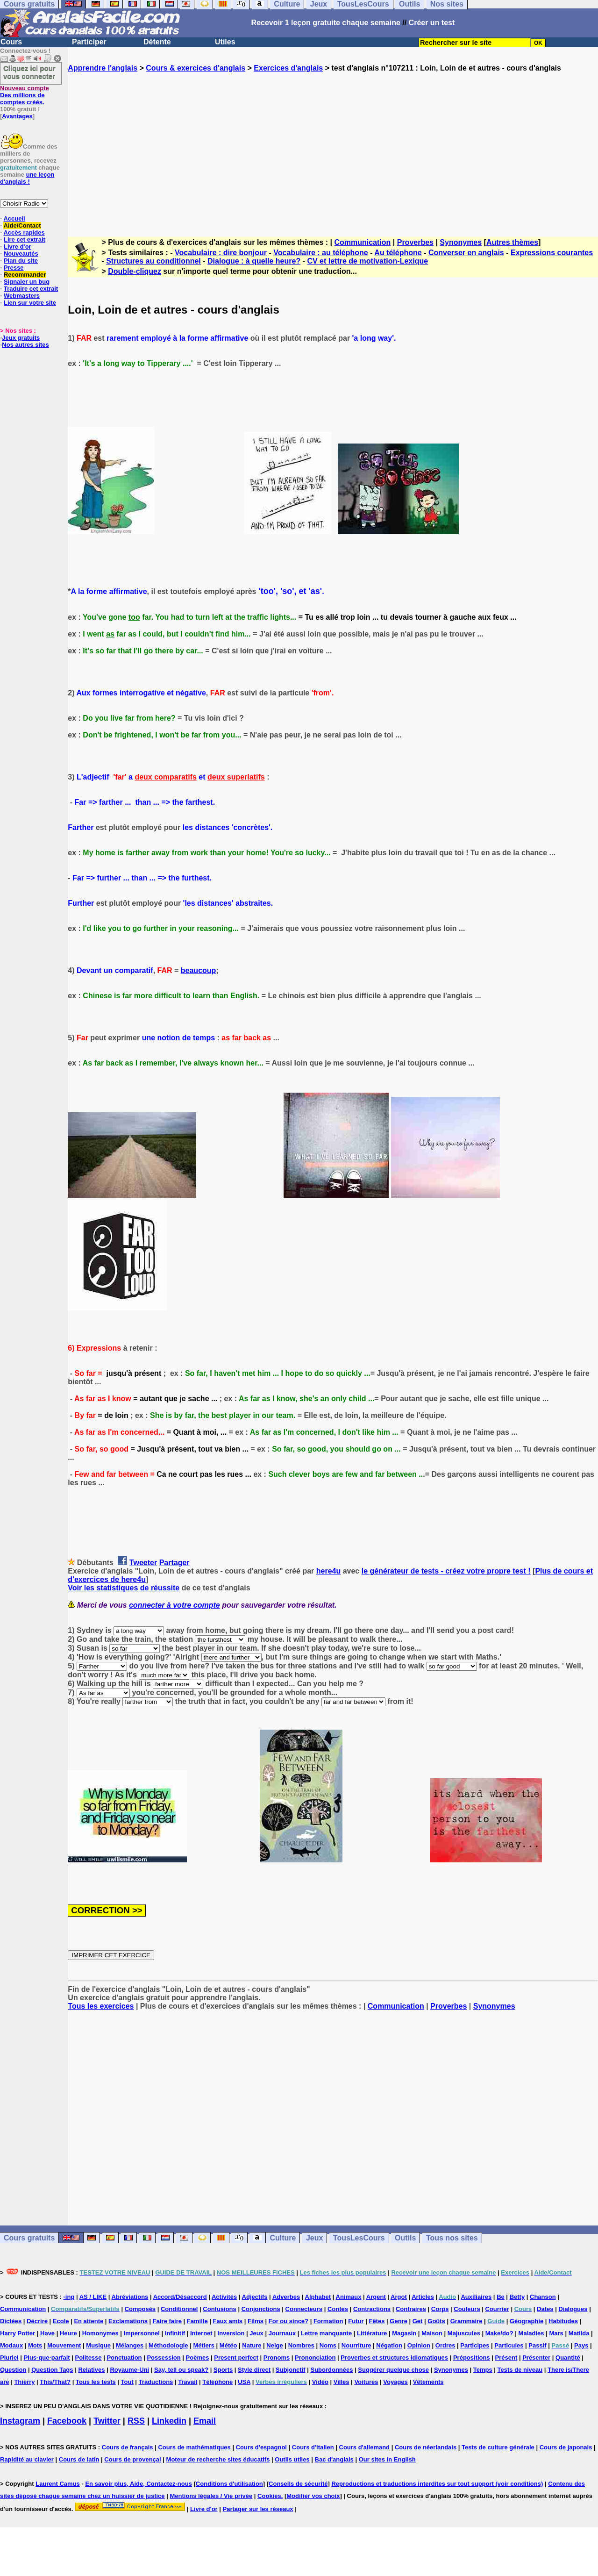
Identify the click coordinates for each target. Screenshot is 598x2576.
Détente (157, 42)
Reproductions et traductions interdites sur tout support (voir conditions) (437, 2483)
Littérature (372, 2333)
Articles (423, 2296)
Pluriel (9, 2357)
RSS (136, 2421)
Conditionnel (179, 2308)
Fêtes (376, 2321)
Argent (376, 2296)
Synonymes (461, 242)
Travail (187, 2381)
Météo (228, 2345)
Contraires (411, 2308)
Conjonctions (261, 2308)
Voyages (395, 2381)
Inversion (231, 2333)
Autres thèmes (512, 242)
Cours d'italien (313, 2447)
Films (255, 2321)
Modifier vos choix (313, 2495)
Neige (274, 2345)
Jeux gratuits (21, 337)
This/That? (55, 2381)
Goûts (436, 2321)
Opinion (418, 2345)
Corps (440, 2308)
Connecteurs (303, 2308)
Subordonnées (331, 2369)
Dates (545, 2308)
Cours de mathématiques (194, 2447)
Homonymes (100, 2333)
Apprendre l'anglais (102, 68)
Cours (11, 42)
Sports (223, 2369)
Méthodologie (168, 2345)
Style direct (254, 2369)
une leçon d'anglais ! (27, 178)
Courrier (497, 2308)
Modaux (11, 2345)
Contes (337, 2308)
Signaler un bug (27, 281)
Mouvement (64, 2345)
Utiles (225, 42)
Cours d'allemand (364, 2447)
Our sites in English (387, 2459)
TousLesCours (359, 2238)
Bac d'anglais (334, 2459)
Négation (389, 2345)
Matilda (579, 2333)
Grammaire (466, 2321)
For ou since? (288, 2321)
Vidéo (320, 2381)
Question (13, 2369)
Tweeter (143, 1563)
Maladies (531, 2333)
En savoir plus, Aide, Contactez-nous (138, 2483)
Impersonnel (142, 2333)
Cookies (269, 2495)
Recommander (25, 274)
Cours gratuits (29, 2238)
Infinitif (175, 2333)
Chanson (543, 2296)
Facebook (66, 2421)
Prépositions (471, 2357)
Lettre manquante (326, 2333)
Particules (508, 2345)
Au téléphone (397, 253)
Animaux (349, 2296)
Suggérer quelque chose (393, 2369)
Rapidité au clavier (27, 2459)
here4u (328, 1571)
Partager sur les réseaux (258, 2508)
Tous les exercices (101, 2006)
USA (244, 2381)
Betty (517, 2296)
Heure (68, 2333)
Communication (362, 242)
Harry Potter (17, 2333)
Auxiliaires (476, 2296)
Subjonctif (291, 2369)
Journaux (282, 2333)
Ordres (445, 2345)
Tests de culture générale (498, 2447)
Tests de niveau (520, 2369)
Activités (224, 2296)
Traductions (156, 2381)
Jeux (314, 2238)
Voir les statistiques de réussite (123, 1588)
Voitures (366, 2381)
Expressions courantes (552, 253)
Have (47, 2333)
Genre (398, 2321)
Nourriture (356, 2345)
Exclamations (128, 2321)
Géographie (526, 2321)
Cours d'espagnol (261, 2447)
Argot (399, 2296)
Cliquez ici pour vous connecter (29, 72)
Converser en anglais (466, 253)
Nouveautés (21, 253)
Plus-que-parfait (47, 2357)
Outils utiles (292, 2459)
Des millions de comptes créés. (24, 95)
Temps (482, 2369)
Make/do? (499, 2333)
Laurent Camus (58, 2483)
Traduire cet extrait (31, 288)
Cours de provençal (132, 2459)
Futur (355, 2321)
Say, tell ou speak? (181, 2369)
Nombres (301, 2345)
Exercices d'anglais (288, 68)
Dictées (10, 2321)
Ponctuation (124, 2357)
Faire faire (167, 2321)
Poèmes (197, 2357)
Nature (251, 2345)
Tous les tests (96, 2381)
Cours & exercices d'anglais (195, 68)
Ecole (61, 2321)
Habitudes (563, 2321)
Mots (35, 2345)
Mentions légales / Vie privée (211, 2495)
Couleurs (467, 2308)
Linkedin (169, 2421)
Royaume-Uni (129, 2369)
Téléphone (217, 2381)
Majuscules (464, 2333)
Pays (581, 2345)
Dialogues (572, 2308)
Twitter (107, 2421)
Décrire (37, 2321)
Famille (197, 2321)
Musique (98, 2345)
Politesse (88, 2357)
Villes (341, 2381)
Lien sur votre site (30, 302)
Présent (506, 2357)
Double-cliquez (134, 271)
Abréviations (130, 2296)
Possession (163, 2357)
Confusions (219, 2308)
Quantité (567, 2357)
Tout (127, 2381)
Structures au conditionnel (153, 261)
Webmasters (22, 295)
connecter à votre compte (174, 1605)
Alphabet (318, 2296)
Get (418, 2321)
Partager (174, 1563)
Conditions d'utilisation (229, 2483)
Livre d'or (17, 246)
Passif (537, 2345)
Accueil (14, 218)
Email (204, 2421)
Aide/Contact (22, 225)
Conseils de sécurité (298, 2483)
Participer (89, 42)
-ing (68, 2296)
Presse (14, 267)
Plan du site (21, 260)
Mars (556, 2333)
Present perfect (236, 2357)
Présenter (536, 2357)
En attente (88, 2321)
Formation (328, 2321)
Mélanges (129, 2345)
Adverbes (286, 2296)
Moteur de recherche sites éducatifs (218, 2459)
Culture (283, 2238)
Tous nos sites (452, 2238)
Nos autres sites (25, 344)
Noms (328, 2345)
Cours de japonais (566, 2447)
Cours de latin (79, 2459)
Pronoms (276, 2357)
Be (501, 2296)
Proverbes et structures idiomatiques (394, 2357)
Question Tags (52, 2369)
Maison (431, 2333)
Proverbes (415, 242)
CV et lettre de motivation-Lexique (367, 261)
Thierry (24, 2381)
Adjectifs (255, 2296)
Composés (140, 2308)
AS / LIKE (93, 2296)
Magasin (404, 2333)
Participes (474, 2345)
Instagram (20, 2421)
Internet (201, 2333)
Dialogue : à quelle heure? (253, 261)
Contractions (372, 2308)
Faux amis (228, 2321)
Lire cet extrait (24, 239)
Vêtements (428, 2381)
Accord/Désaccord (180, 2296)
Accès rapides (23, 232)
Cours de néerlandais (425, 2447)
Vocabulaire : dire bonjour (221, 253)
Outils (405, 2238)
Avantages (17, 116)
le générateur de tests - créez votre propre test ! (446, 1571)
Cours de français (127, 2447)
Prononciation (315, 2357)
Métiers (203, 2345)
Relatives (91, 2369)
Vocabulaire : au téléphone (320, 253)
